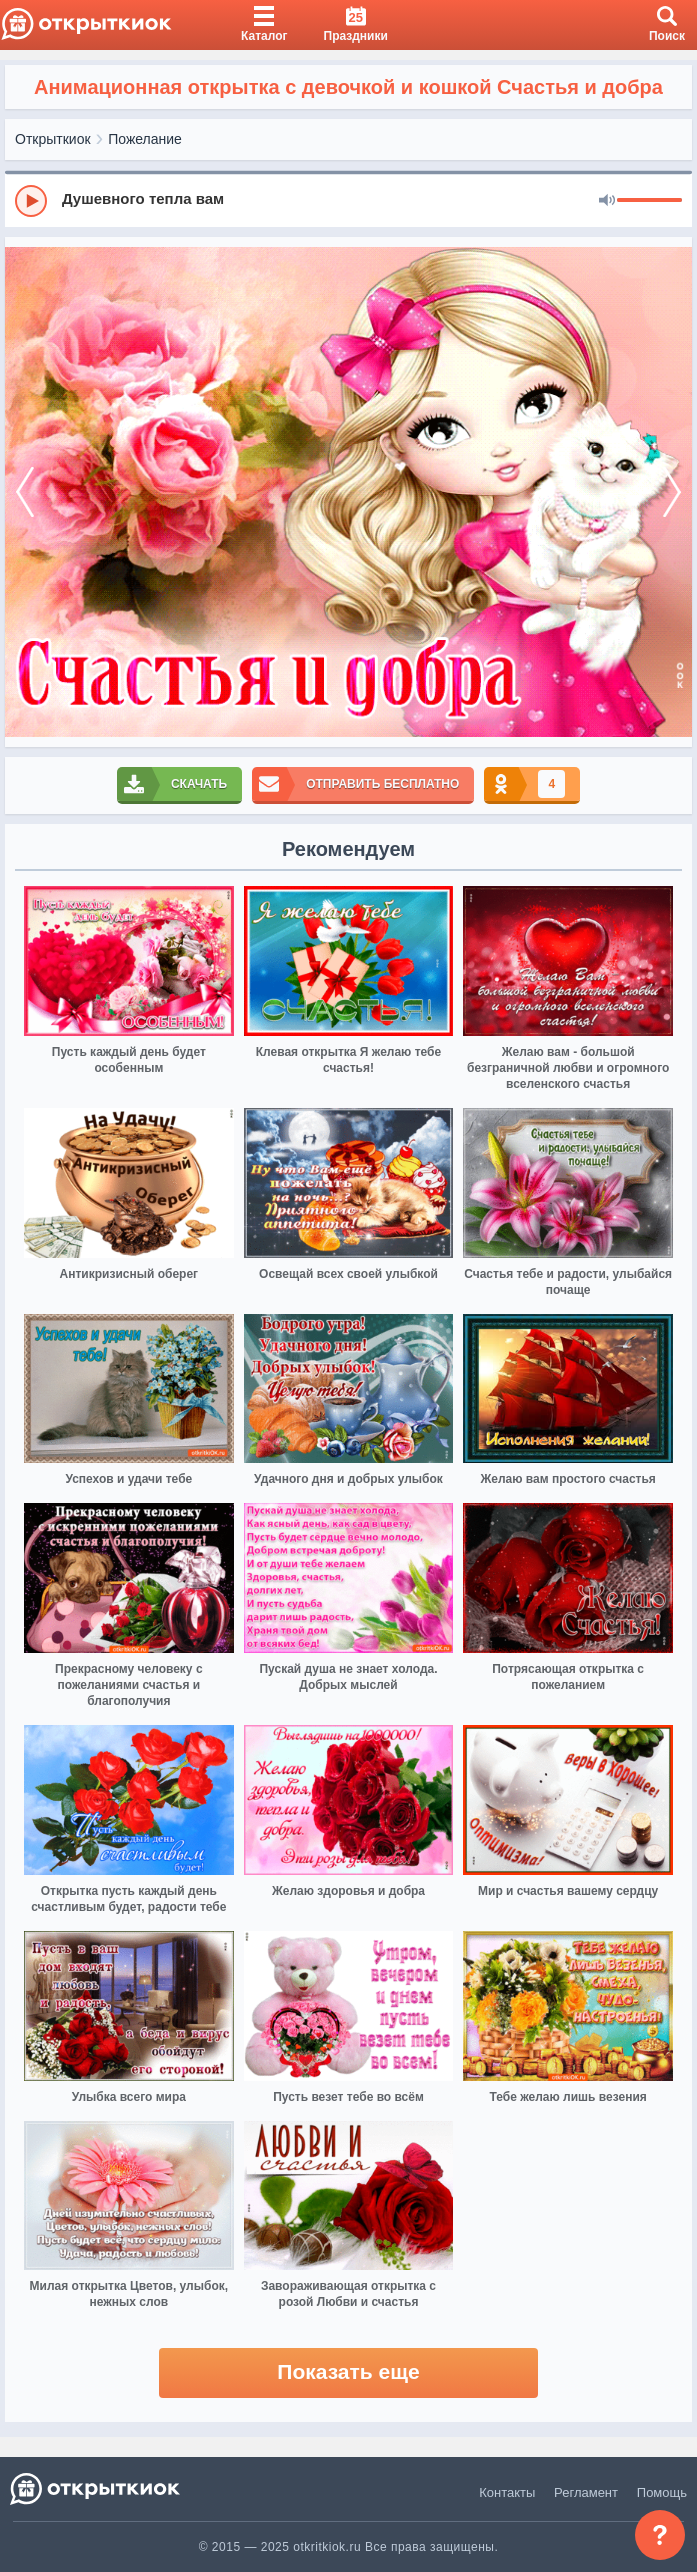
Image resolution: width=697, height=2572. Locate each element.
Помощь (662, 2492)
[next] (672, 492)
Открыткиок (53, 139)
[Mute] (607, 201)
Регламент (586, 2492)
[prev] (25, 492)
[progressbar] (649, 201)
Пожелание (145, 139)
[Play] (31, 201)
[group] (348, 200)
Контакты (507, 2492)
